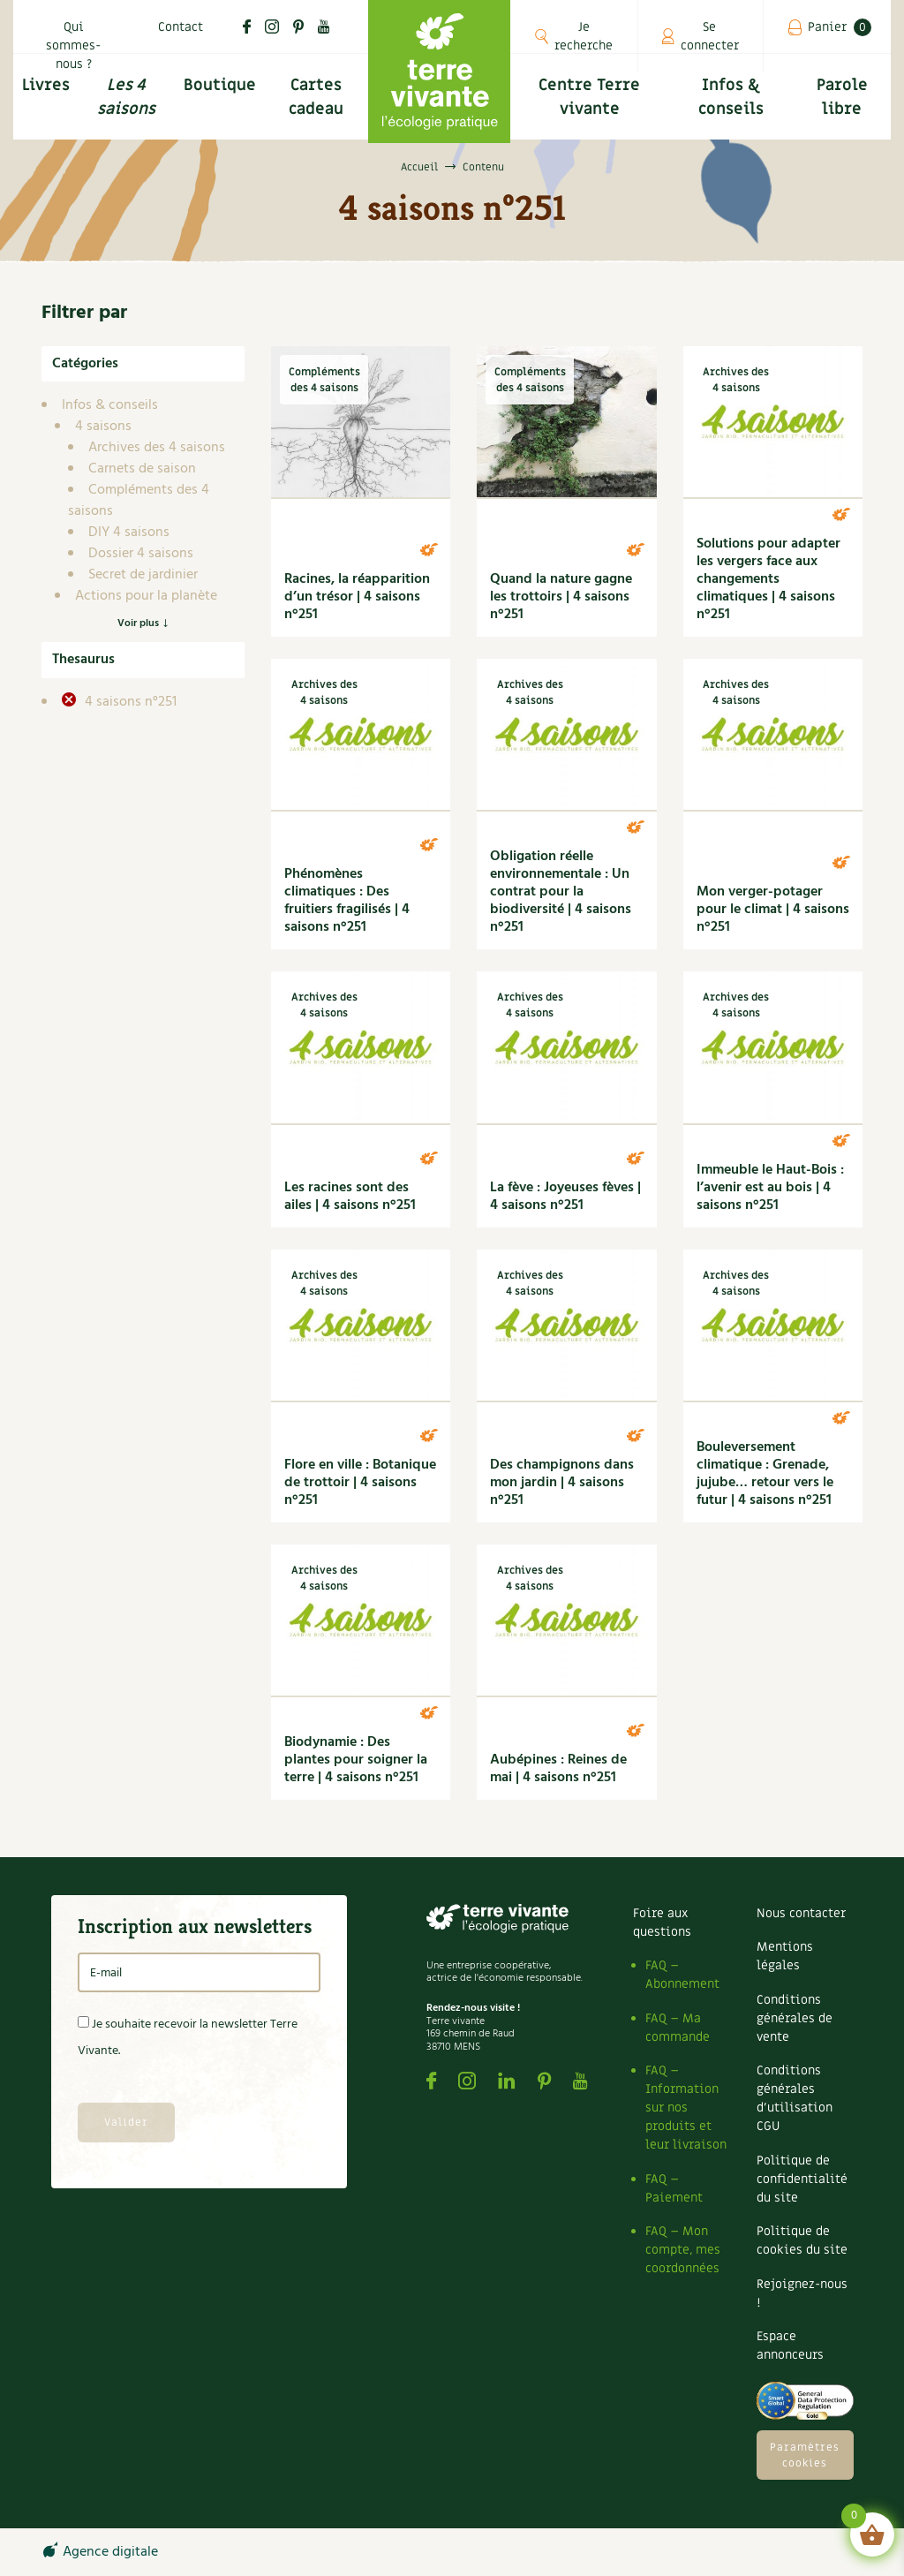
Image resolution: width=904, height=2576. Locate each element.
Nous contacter (801, 1913)
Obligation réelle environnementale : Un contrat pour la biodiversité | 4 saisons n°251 (560, 892)
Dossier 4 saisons (140, 553)
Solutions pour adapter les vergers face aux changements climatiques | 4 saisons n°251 (768, 579)
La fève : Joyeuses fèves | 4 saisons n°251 (565, 1196)
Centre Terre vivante (589, 97)
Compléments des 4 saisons (138, 501)
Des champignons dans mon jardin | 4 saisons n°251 (562, 1483)
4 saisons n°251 (129, 702)
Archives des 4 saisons (156, 447)
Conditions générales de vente (794, 2018)
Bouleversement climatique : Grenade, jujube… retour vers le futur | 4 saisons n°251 (765, 1474)
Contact (180, 27)
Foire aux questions (662, 1922)
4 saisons (103, 426)
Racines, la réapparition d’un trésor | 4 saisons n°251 (357, 597)
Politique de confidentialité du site (802, 2179)
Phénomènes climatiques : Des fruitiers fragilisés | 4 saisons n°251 (347, 901)
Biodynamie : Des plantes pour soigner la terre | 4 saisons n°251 (355, 1760)
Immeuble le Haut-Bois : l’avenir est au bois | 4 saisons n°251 (770, 1188)
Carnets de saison (142, 468)
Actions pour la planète (146, 596)
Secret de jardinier (143, 574)
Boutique (220, 85)
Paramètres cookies (805, 2455)
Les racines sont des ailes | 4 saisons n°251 (350, 1196)
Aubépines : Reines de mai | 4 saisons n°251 (558, 1769)
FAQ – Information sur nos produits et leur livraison (686, 2107)
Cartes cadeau (316, 97)
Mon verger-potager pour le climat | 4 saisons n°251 (773, 909)
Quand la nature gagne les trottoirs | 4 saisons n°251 (561, 597)
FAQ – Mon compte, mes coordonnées (682, 2250)
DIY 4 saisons (129, 532)
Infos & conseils (731, 97)
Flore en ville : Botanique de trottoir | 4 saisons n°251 (360, 1483)
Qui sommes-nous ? (73, 45)
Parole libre (842, 97)
